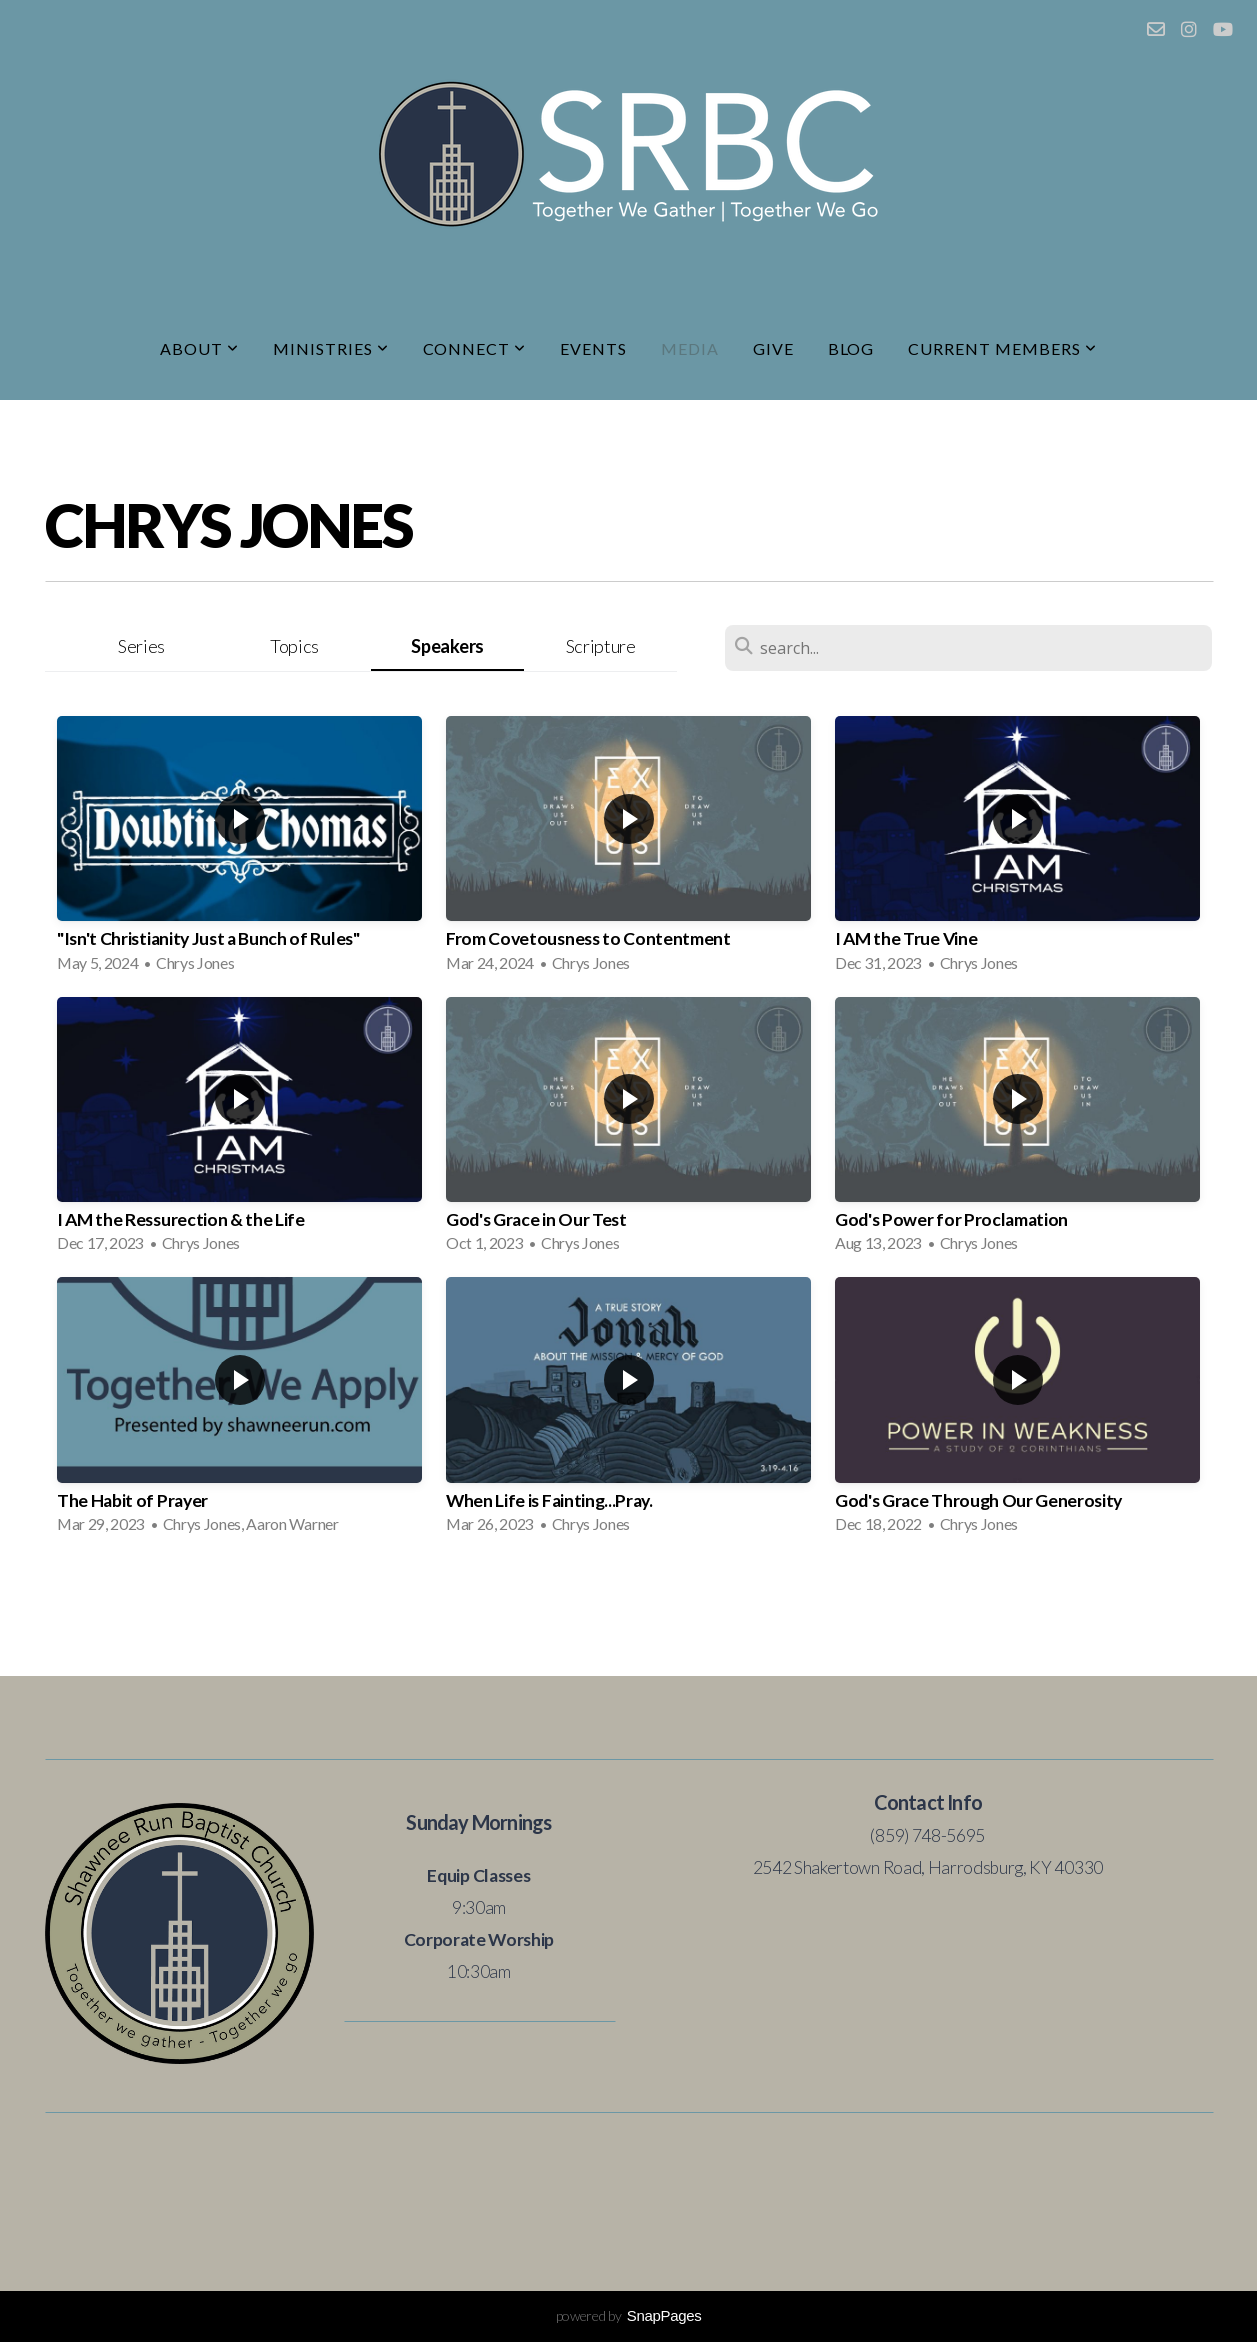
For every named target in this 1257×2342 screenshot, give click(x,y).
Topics (294, 646)
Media (690, 348)
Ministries (331, 348)
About (199, 348)
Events (593, 348)
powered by (629, 2315)
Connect (475, 348)
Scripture (601, 646)
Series (141, 646)
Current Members (1002, 348)
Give (773, 348)
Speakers (447, 646)
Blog (851, 348)
